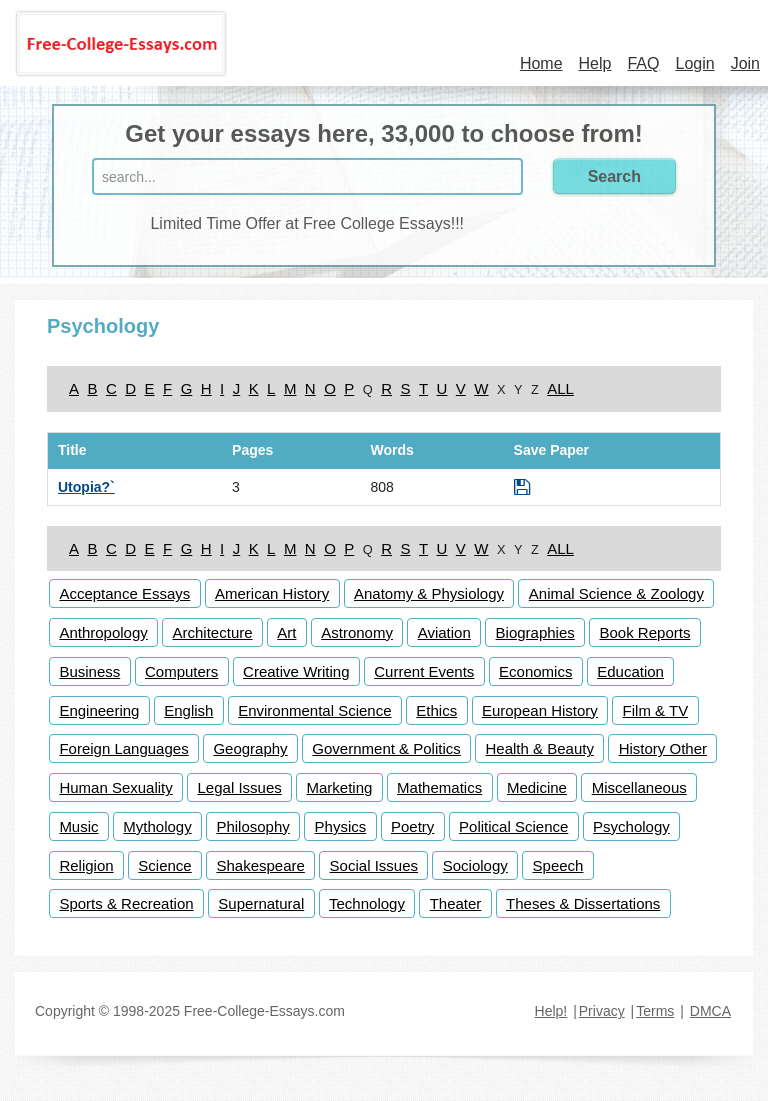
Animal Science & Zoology (616, 593)
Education (630, 671)
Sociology (475, 865)
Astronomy (357, 632)
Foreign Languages (123, 748)
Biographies (535, 632)
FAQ (643, 63)
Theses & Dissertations (583, 903)
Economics (535, 671)
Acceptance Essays (124, 593)
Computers (181, 671)
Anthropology (103, 632)
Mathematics (439, 787)
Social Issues (374, 865)
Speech (558, 865)
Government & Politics (386, 748)
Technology (367, 903)
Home (541, 63)
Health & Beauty (540, 748)
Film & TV (656, 710)
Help (595, 63)
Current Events (424, 671)
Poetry (412, 826)
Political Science (513, 826)
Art (286, 632)
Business (89, 671)
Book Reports (645, 632)
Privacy (602, 1011)
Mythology (157, 826)
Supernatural (261, 903)
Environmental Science (314, 710)
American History (272, 593)
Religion (86, 865)
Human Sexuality (115, 787)
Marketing (340, 787)
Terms (655, 1011)
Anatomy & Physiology (429, 593)
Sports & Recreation (126, 903)
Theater (456, 903)
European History (540, 710)
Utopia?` (86, 487)
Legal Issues (240, 787)
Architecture (213, 632)
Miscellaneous (639, 787)
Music (78, 826)
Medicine (537, 787)
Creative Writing (296, 671)
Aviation (444, 632)
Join (745, 63)
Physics (341, 826)
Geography (250, 748)
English (188, 710)
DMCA (710, 1011)
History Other (663, 748)
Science (164, 865)
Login (694, 63)
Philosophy (252, 826)
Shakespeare (260, 865)
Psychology (631, 826)
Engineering (99, 710)
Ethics (436, 710)
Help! (551, 1011)
